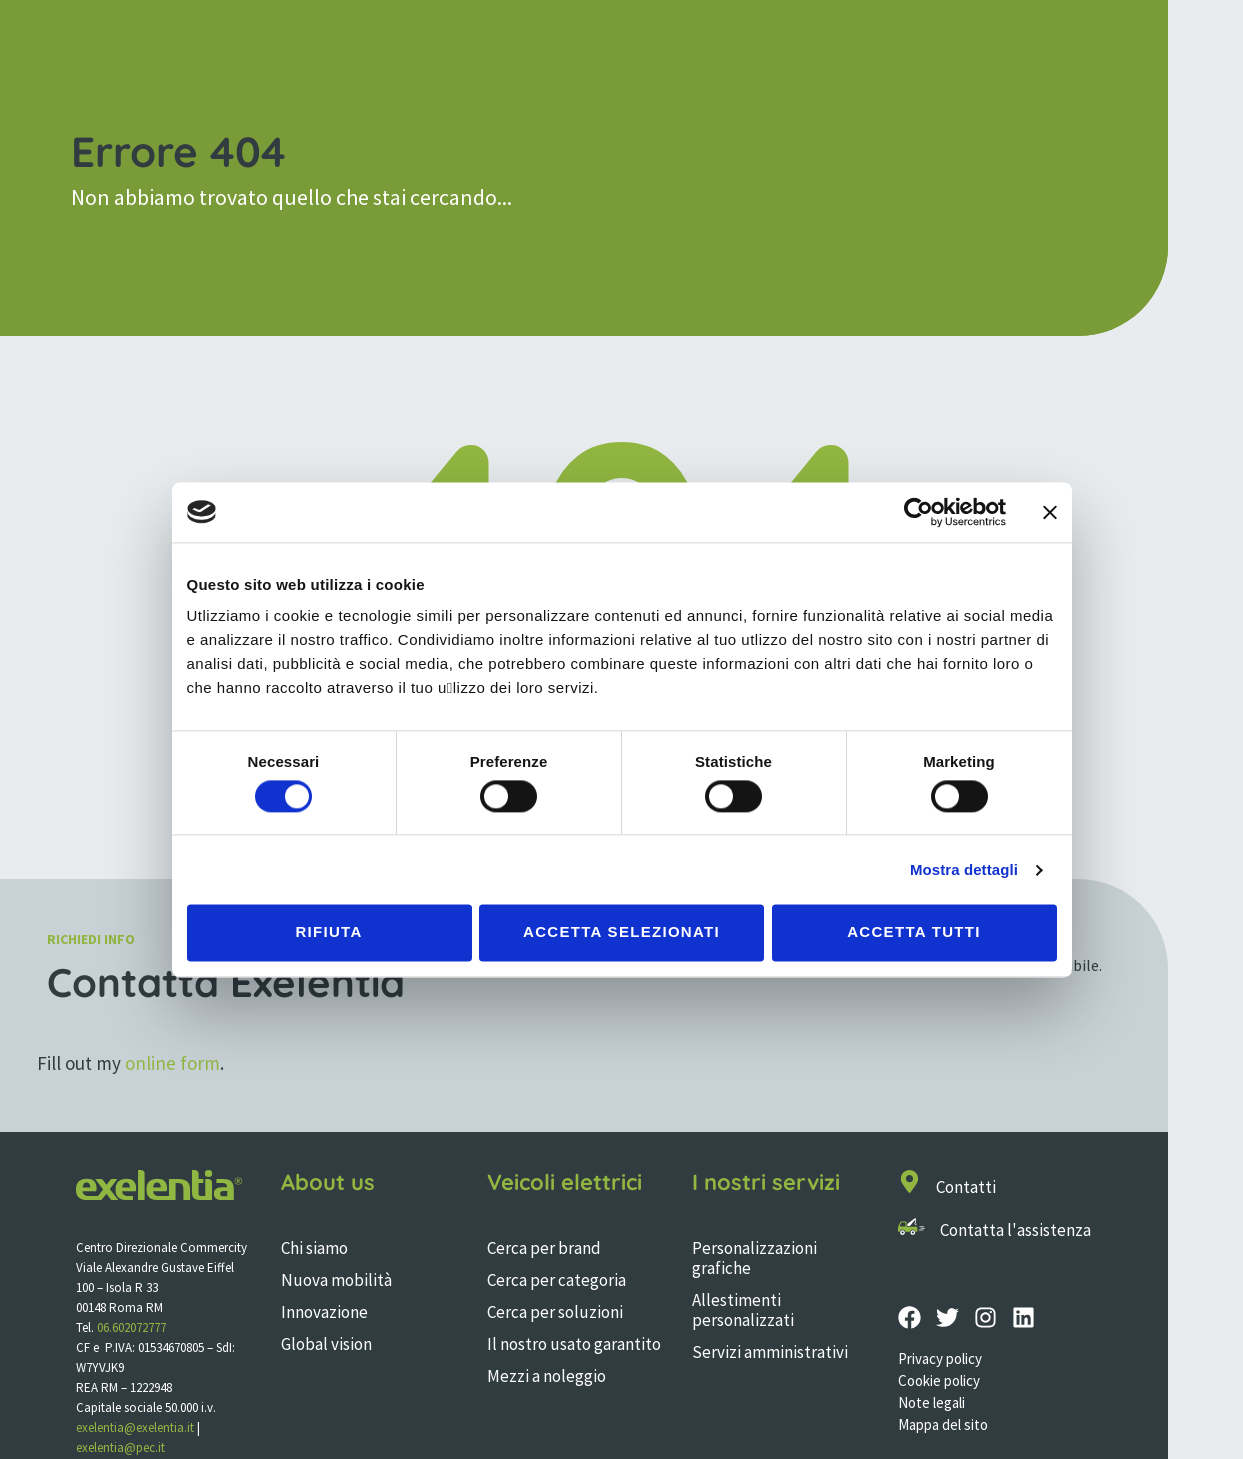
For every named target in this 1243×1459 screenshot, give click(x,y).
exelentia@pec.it (120, 1447)
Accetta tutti (914, 932)
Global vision (326, 1344)
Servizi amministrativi (770, 1352)
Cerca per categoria (556, 1280)
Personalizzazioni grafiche (754, 1258)
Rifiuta (328, 932)
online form (172, 1063)
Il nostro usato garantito (574, 1344)
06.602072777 (131, 1327)
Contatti (966, 1187)
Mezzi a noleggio (546, 1376)
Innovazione (324, 1312)
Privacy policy (940, 1358)
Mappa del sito (943, 1424)
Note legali (931, 1402)
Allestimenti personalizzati (743, 1310)
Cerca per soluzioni (555, 1312)
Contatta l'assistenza (1015, 1230)
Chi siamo (314, 1248)
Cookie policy (939, 1380)
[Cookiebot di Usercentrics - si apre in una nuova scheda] (918, 512)
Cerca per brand (544, 1248)
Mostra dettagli (964, 869)
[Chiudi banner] (1050, 512)
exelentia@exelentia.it (135, 1427)
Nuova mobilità (336, 1280)
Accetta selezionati (621, 932)
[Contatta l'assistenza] (911, 1226)
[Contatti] (909, 1181)
